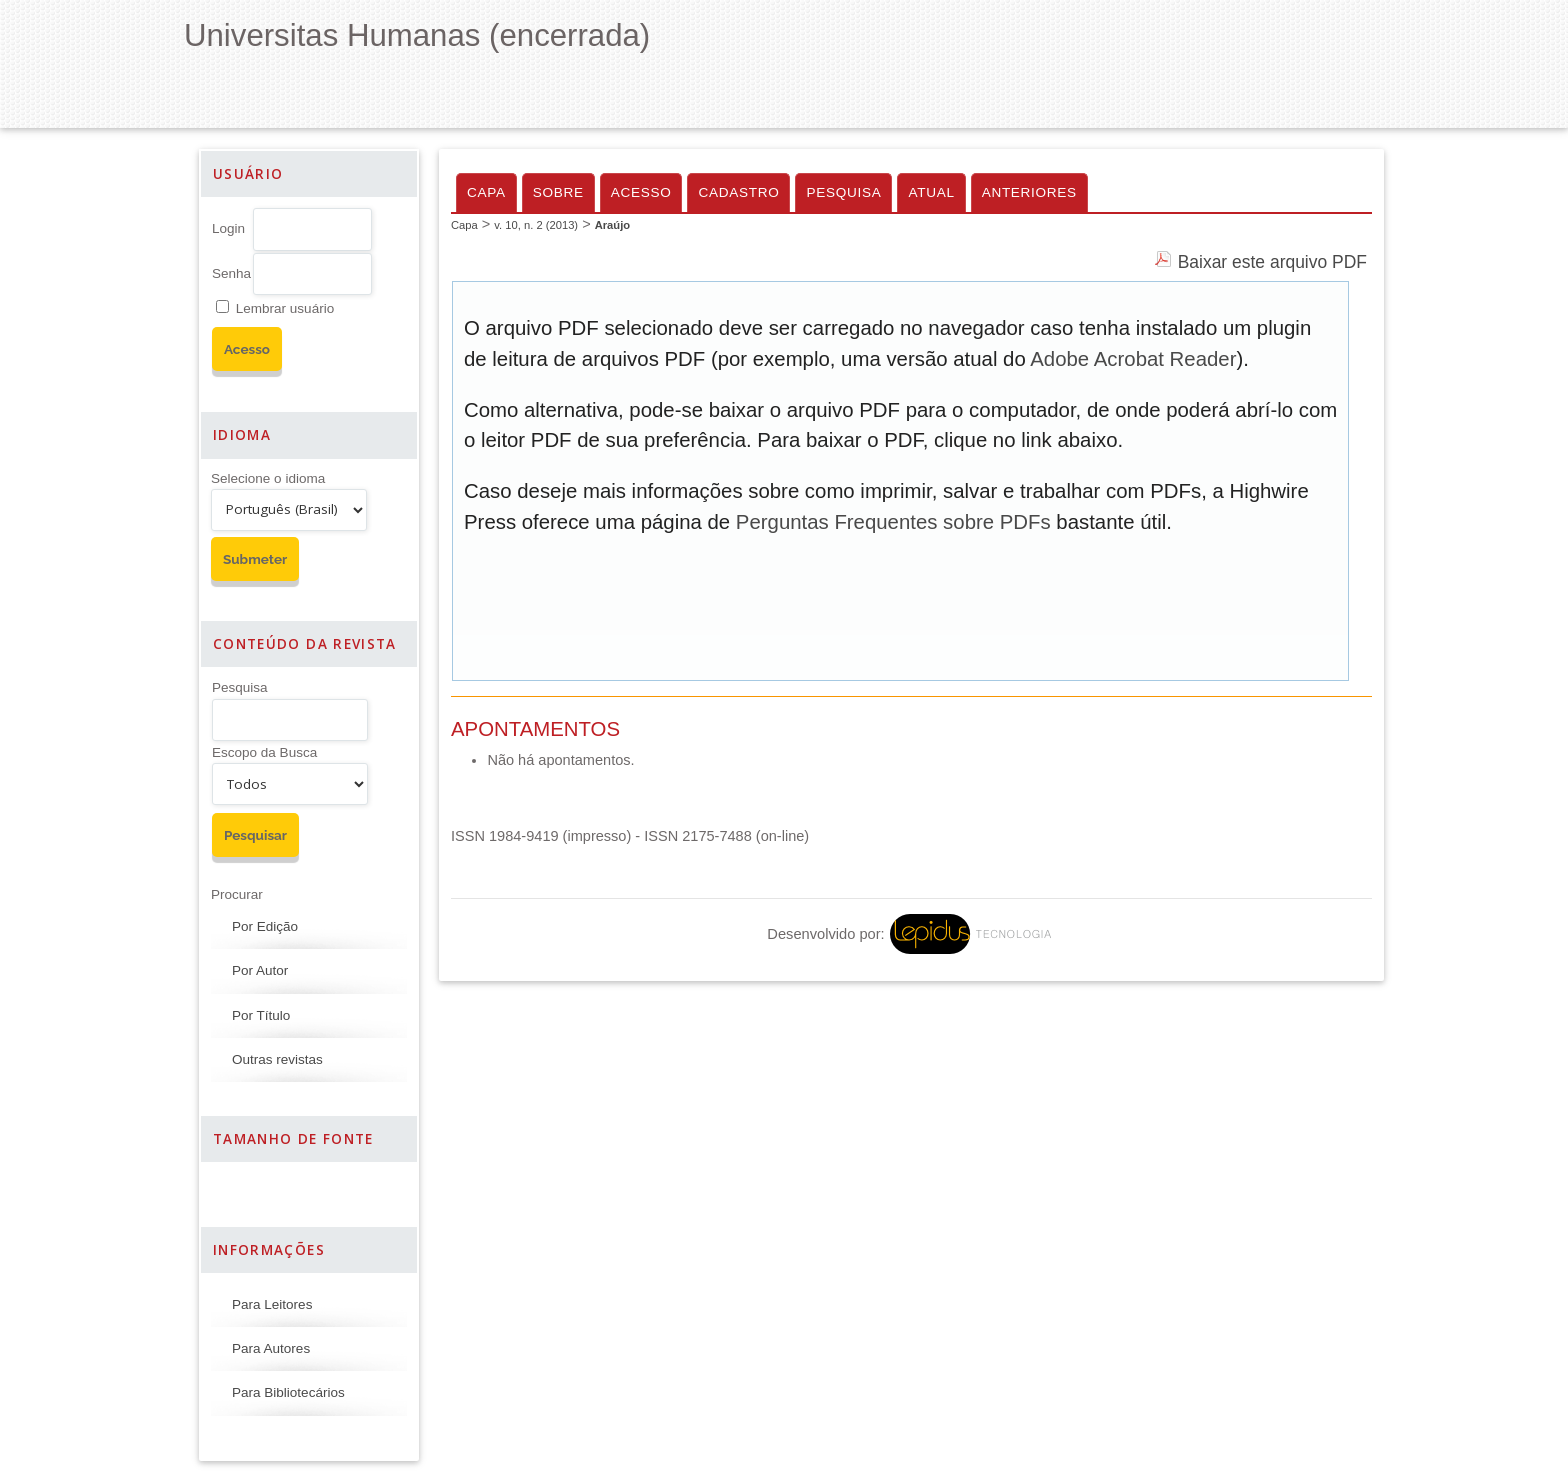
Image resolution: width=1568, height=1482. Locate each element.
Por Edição (265, 926)
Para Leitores (272, 1304)
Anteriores (1029, 192)
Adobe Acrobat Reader (1133, 359)
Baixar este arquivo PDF (1272, 262)
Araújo (612, 225)
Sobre (558, 192)
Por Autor (260, 970)
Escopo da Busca (264, 752)
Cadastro (738, 192)
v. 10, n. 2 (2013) (536, 225)
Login (228, 228)
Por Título (261, 1015)
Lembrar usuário (285, 308)
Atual (931, 192)
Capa (486, 192)
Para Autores (271, 1348)
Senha (231, 273)
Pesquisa (240, 687)
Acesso (641, 192)
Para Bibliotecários (288, 1392)
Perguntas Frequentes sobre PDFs (893, 522)
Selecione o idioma (268, 478)
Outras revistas (277, 1059)
